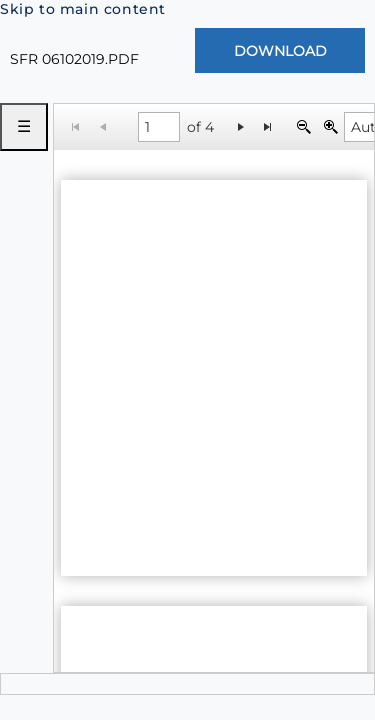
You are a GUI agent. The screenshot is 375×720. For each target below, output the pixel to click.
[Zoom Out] (303, 126)
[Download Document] (280, 50)
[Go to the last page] (268, 126)
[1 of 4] (159, 127)
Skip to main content (83, 9)
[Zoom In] (330, 126)
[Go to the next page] (241, 126)
